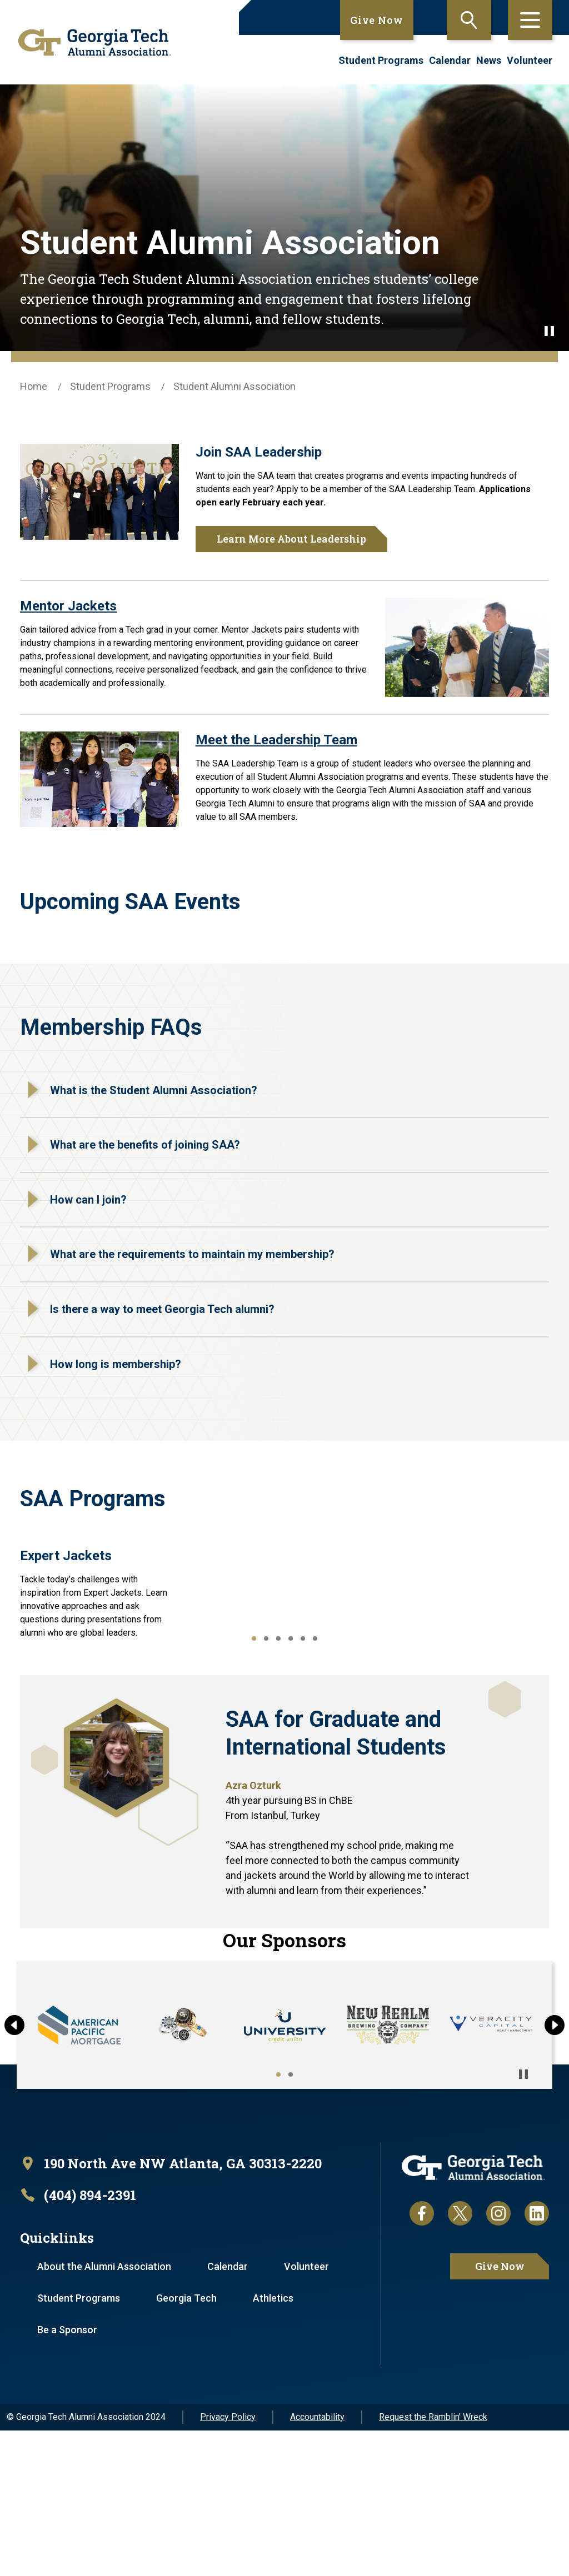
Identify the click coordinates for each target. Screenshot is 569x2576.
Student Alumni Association (234, 386)
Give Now (376, 20)
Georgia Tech (186, 2443)
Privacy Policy (228, 2562)
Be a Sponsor (67, 2475)
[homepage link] (90, 42)
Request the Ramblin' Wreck (433, 2562)
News (488, 60)
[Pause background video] (549, 331)
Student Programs (380, 60)
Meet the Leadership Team (276, 740)
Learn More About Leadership (291, 538)
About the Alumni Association (104, 2412)
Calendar (450, 60)
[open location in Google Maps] (171, 2309)
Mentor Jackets (68, 606)
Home (33, 386)
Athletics (273, 2443)
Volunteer (529, 60)
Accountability (317, 2562)
